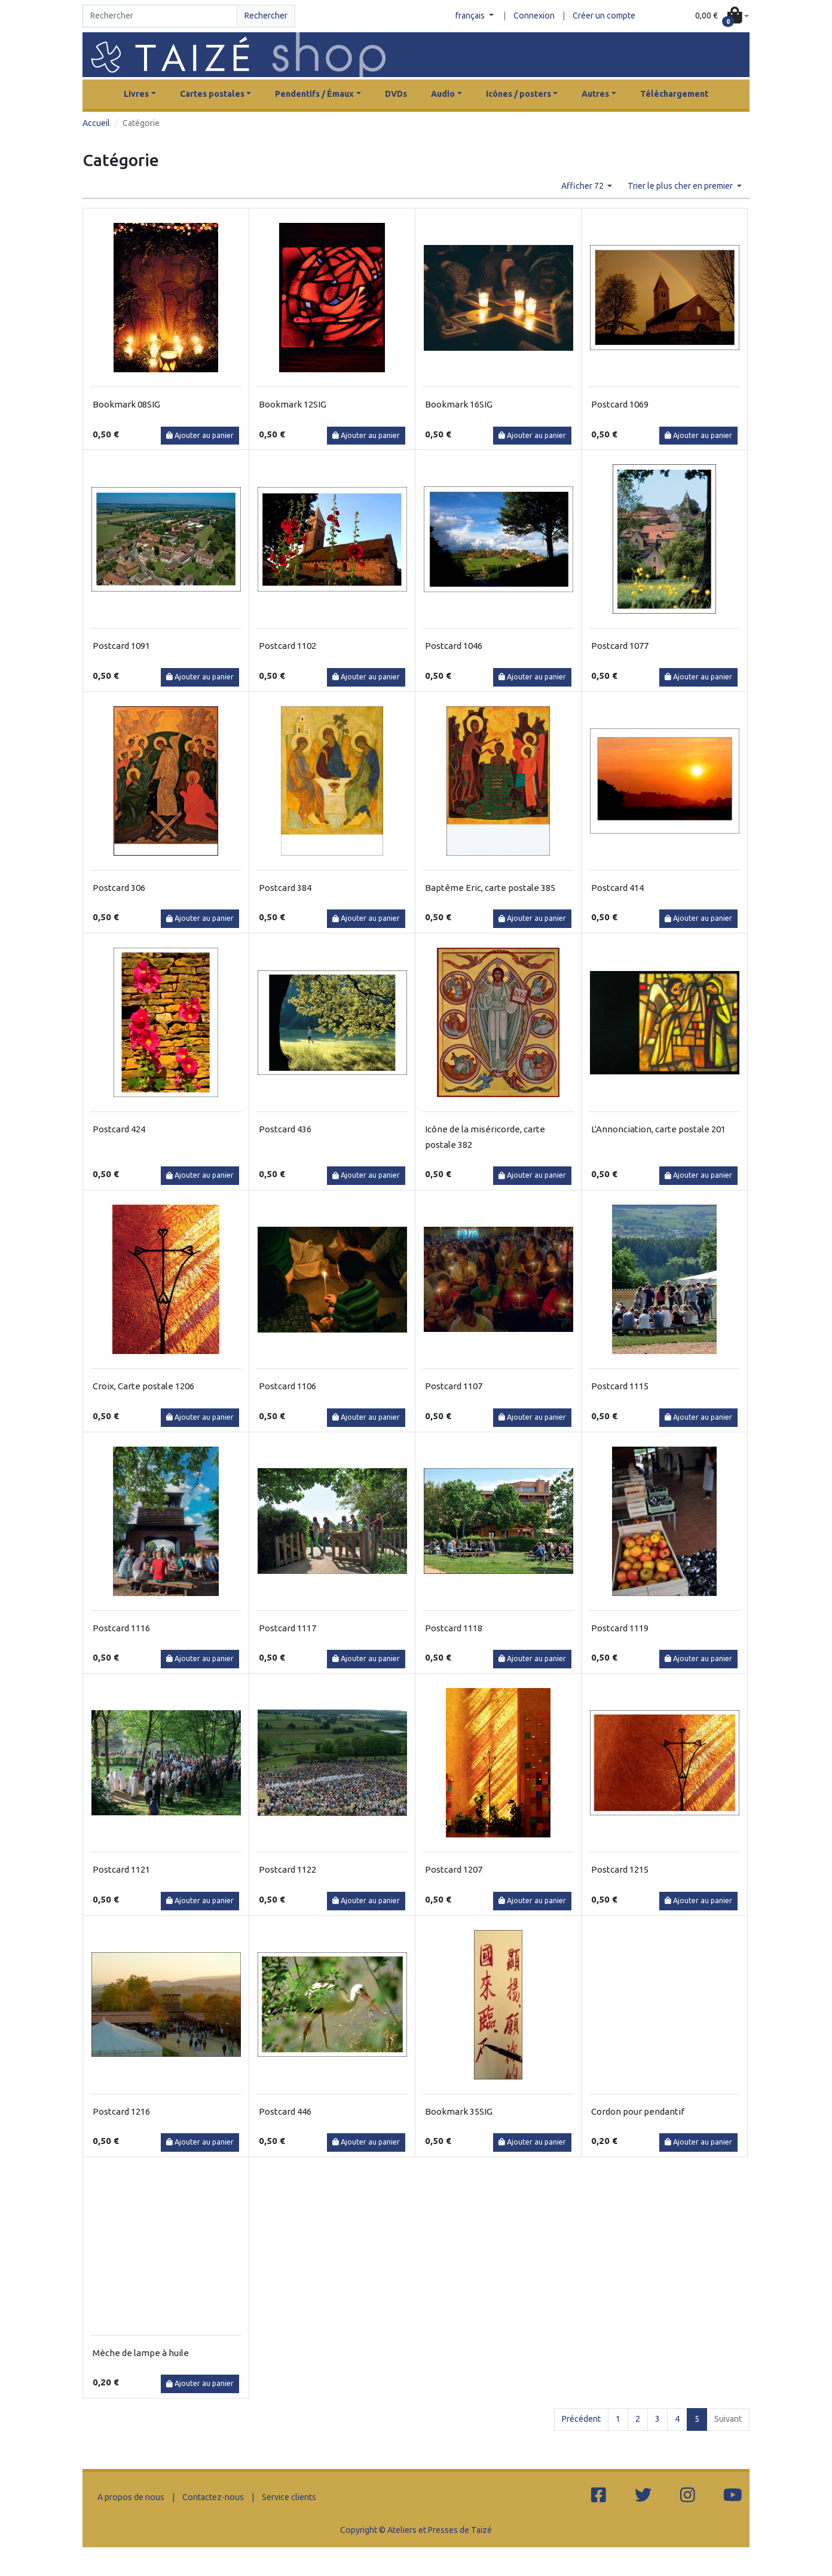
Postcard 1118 (453, 1628)
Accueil (96, 123)
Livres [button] (136, 94)
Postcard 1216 (121, 2111)
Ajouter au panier (200, 435)
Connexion (534, 15)
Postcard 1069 (620, 404)
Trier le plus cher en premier (681, 186)
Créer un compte (604, 15)
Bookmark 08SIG (126, 404)
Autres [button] (595, 94)
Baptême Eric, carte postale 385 (490, 888)
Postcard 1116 (121, 1628)
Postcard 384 (285, 888)
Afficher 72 (583, 186)
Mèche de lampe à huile (141, 2353)
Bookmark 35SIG (459, 2111)
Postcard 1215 (620, 1869)
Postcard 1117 (287, 1628)
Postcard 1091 (121, 646)
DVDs (396, 94)
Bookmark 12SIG (292, 404)
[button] (722, 16)
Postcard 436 (285, 1129)
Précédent (581, 2419)
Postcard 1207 (453, 1869)
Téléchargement (674, 94)
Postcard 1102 (287, 646)
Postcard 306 (119, 888)
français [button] (471, 15)
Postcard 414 (617, 888)
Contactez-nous (213, 2497)
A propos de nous (130, 2497)
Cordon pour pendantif (637, 2111)
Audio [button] (443, 94)
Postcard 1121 (121, 1869)
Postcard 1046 (453, 646)
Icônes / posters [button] (518, 94)
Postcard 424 (119, 1129)
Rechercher (265, 15)
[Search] (159, 16)
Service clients (289, 2497)
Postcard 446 (285, 2111)
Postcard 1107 (453, 1386)
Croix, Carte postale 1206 (143, 1386)
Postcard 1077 (620, 646)
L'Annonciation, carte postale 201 (658, 1129)
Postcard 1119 (620, 1628)
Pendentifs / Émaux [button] (314, 94)
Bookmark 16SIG (459, 404)
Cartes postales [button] (212, 94)
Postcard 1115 (620, 1386)
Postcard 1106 (287, 1386)
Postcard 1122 (287, 1869)
